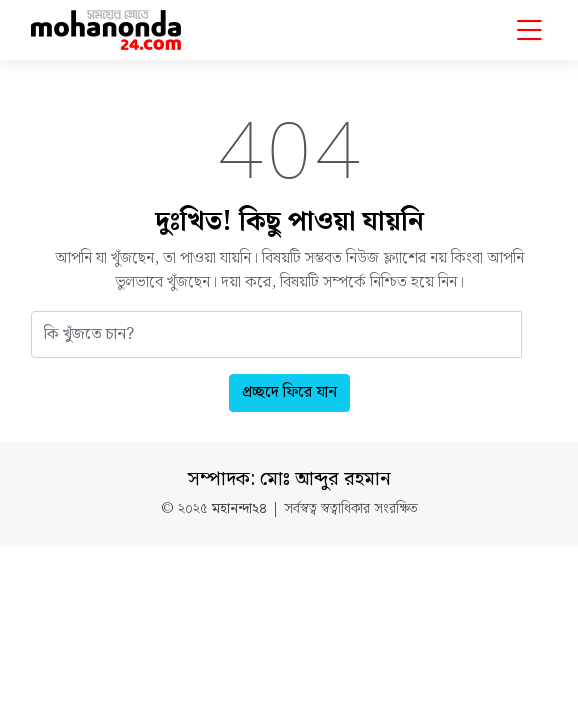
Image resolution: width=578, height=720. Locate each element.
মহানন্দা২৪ (239, 509)
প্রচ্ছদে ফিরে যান (289, 392)
